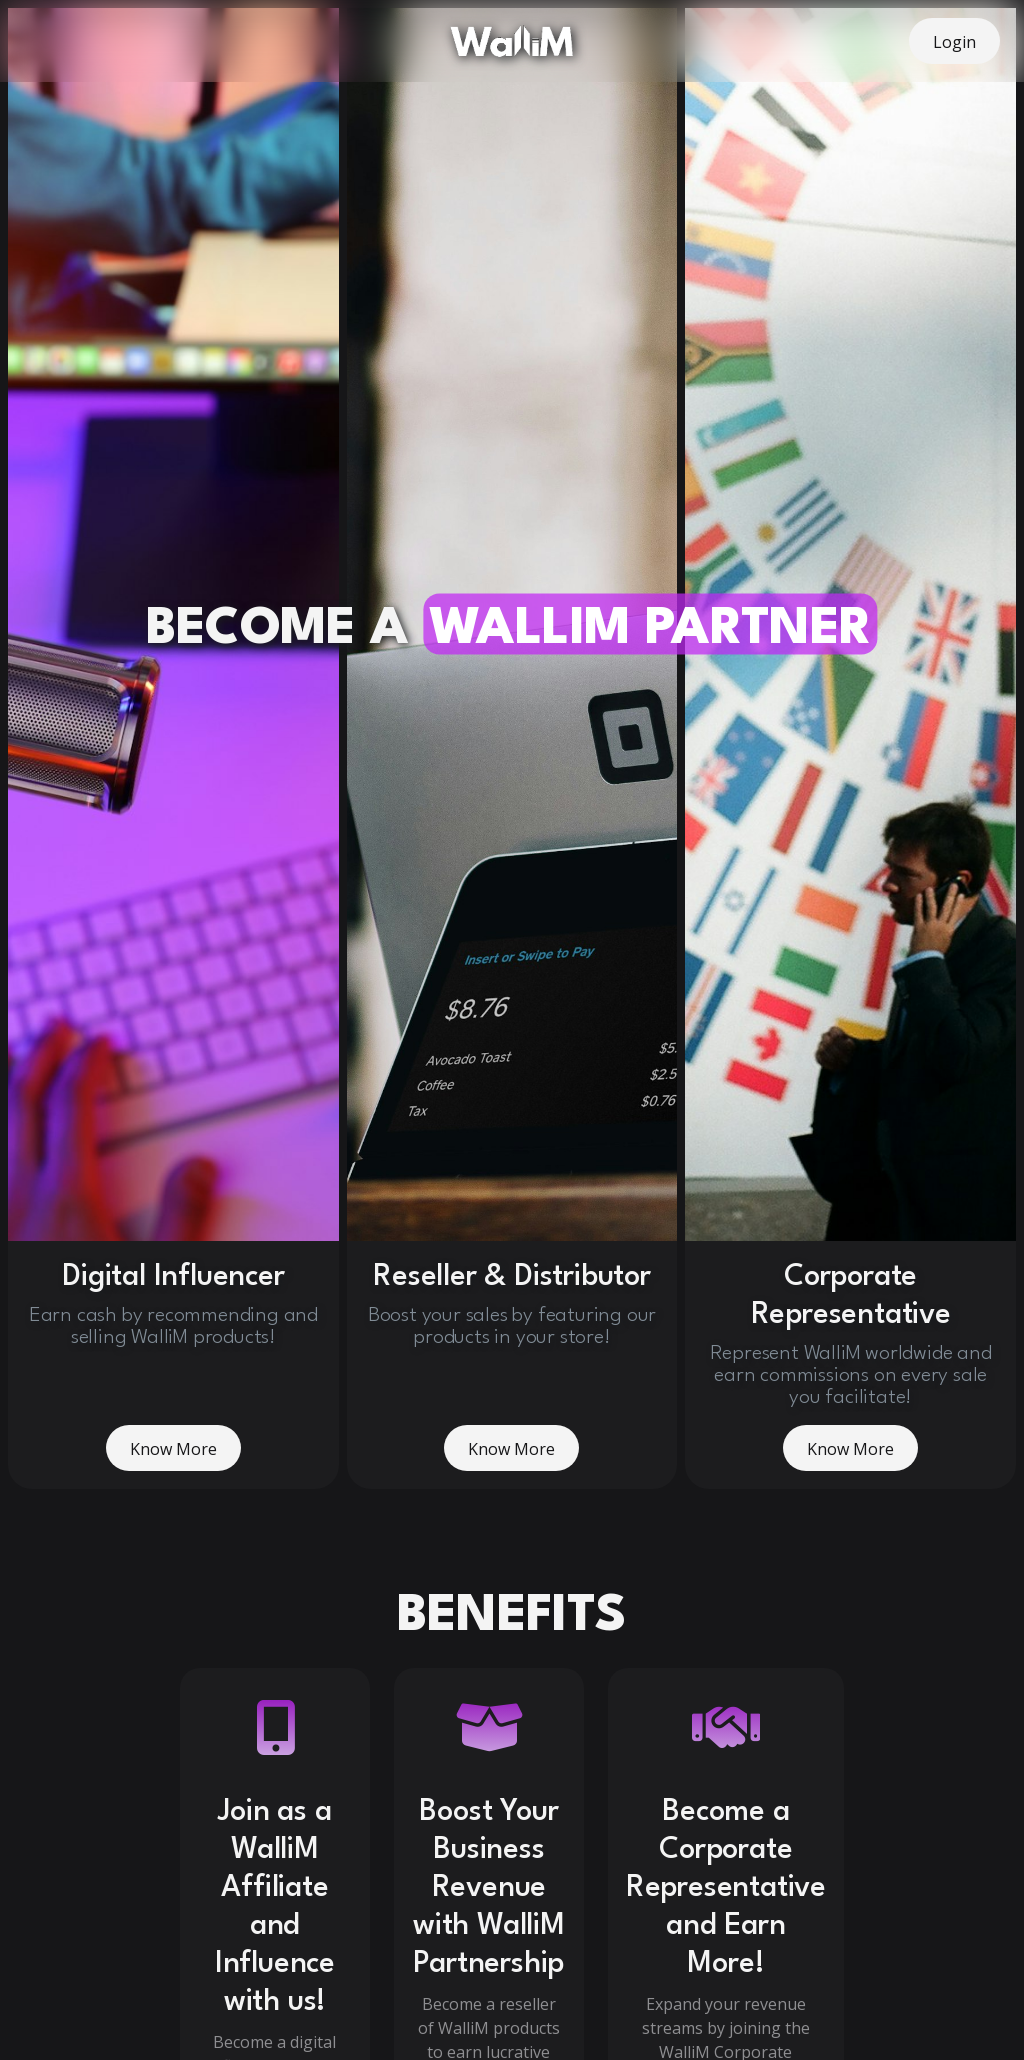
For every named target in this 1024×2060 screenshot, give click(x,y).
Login (954, 42)
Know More (173, 1427)
